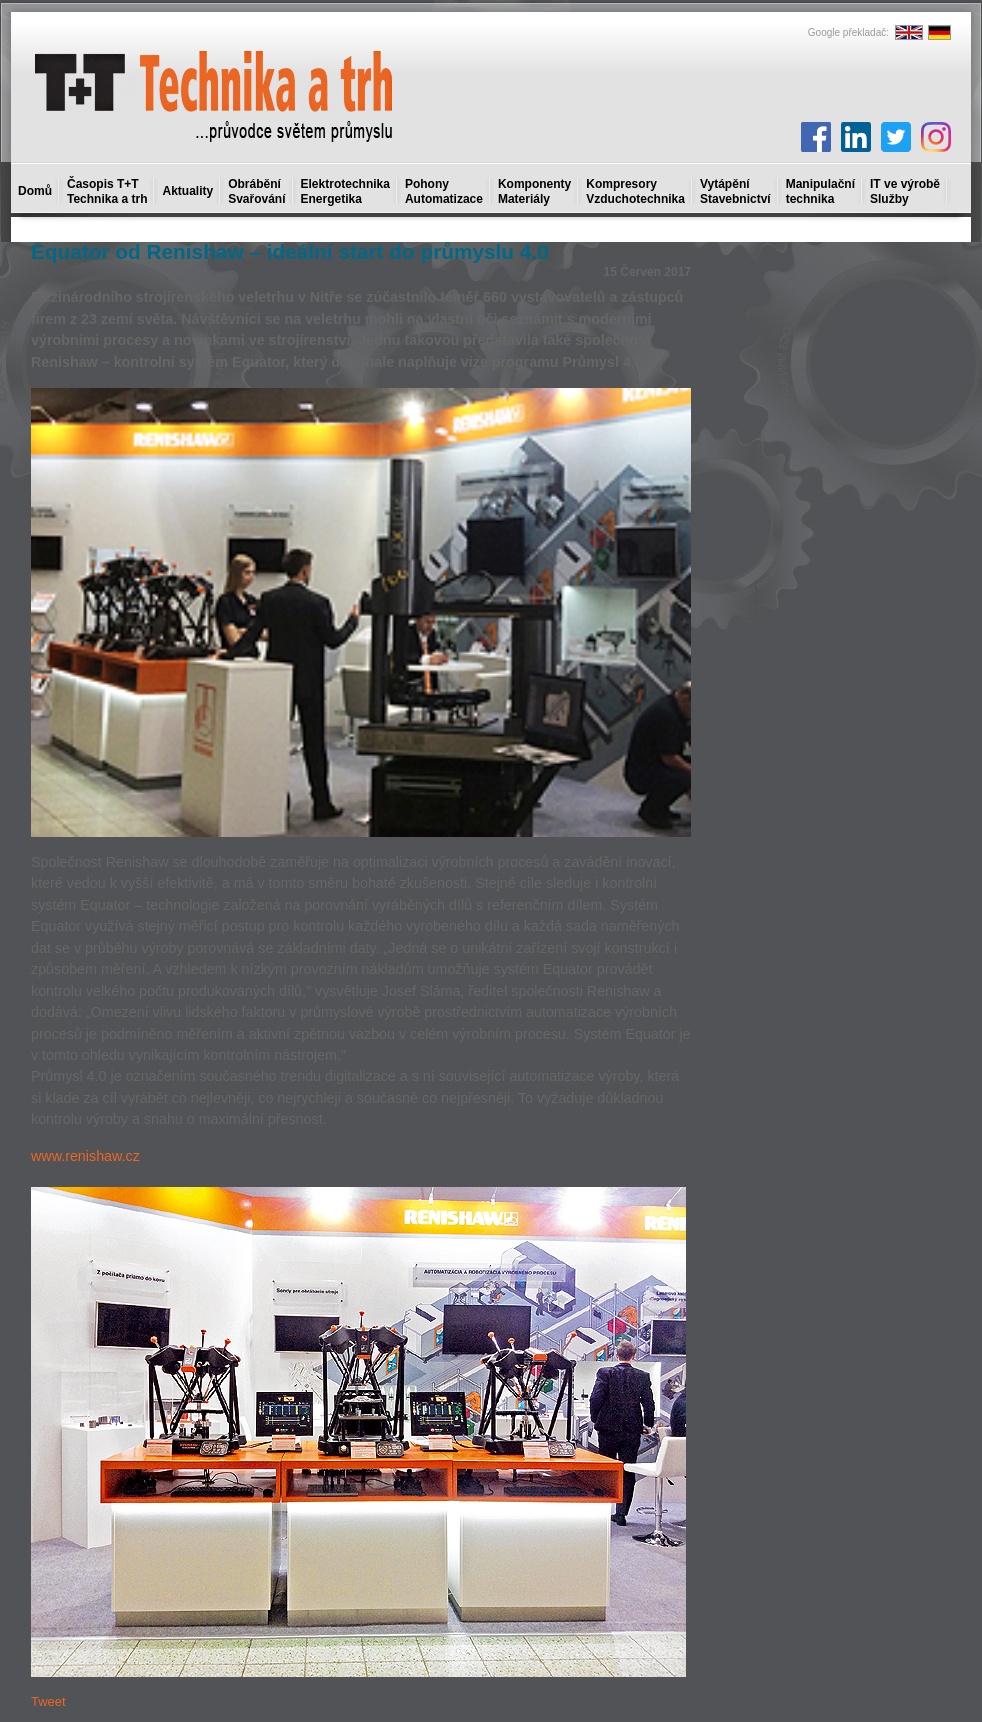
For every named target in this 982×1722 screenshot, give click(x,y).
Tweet (48, 1701)
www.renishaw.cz (85, 1156)
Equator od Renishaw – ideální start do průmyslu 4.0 (290, 251)
